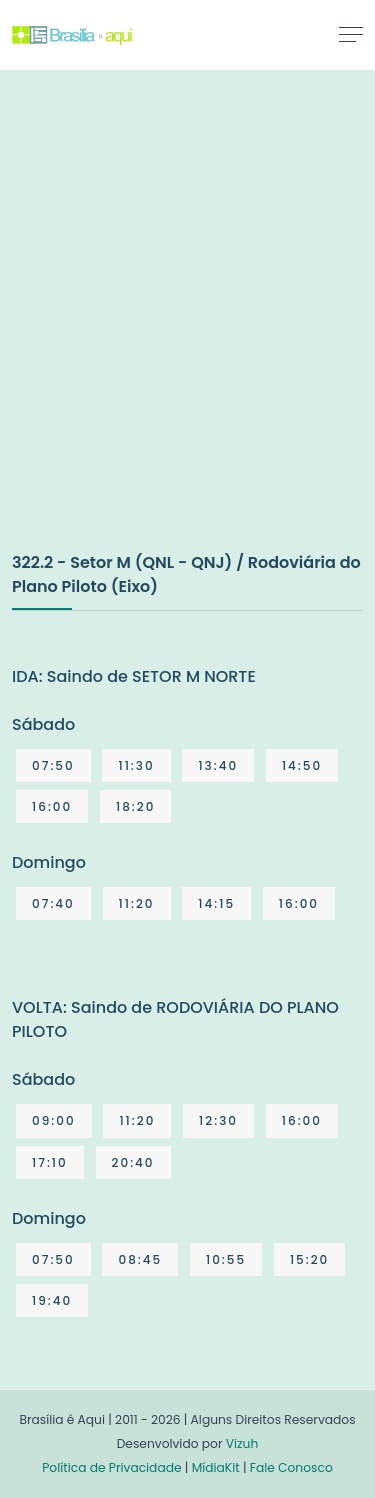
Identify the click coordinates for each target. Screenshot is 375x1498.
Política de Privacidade (111, 1467)
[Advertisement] (187, 331)
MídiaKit (216, 1467)
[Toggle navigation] (351, 34)
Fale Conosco (291, 1467)
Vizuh (242, 1443)
